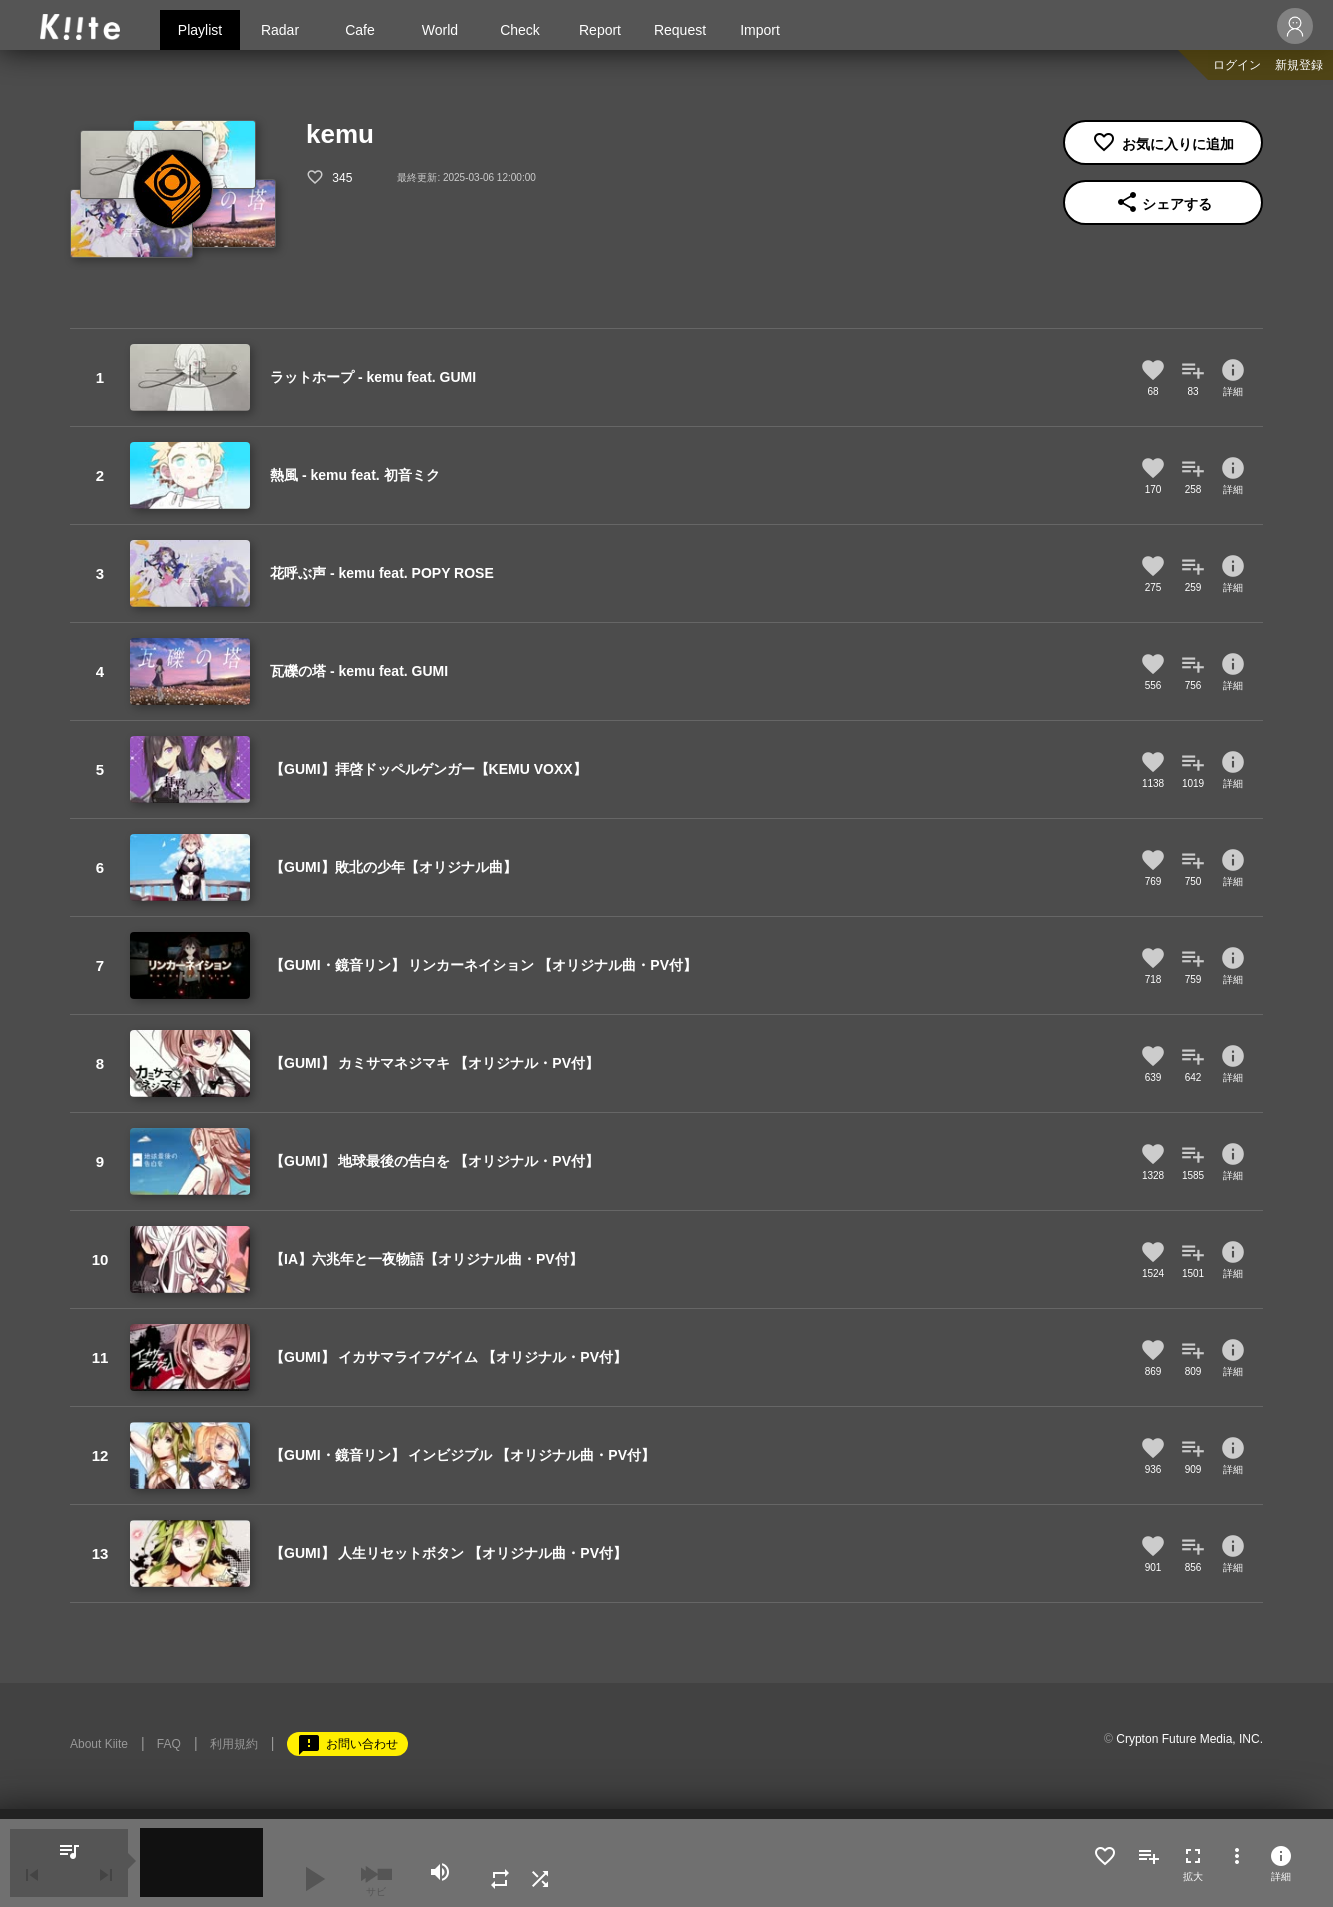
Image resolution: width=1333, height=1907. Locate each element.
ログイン (1237, 65)
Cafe (360, 30)
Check (520, 30)
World (440, 30)
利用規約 (234, 1744)
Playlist (200, 30)
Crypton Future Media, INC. (1189, 1739)
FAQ (169, 1744)
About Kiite (99, 1744)
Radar (280, 30)
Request (680, 30)
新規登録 (1299, 65)
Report (600, 30)
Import (760, 30)
